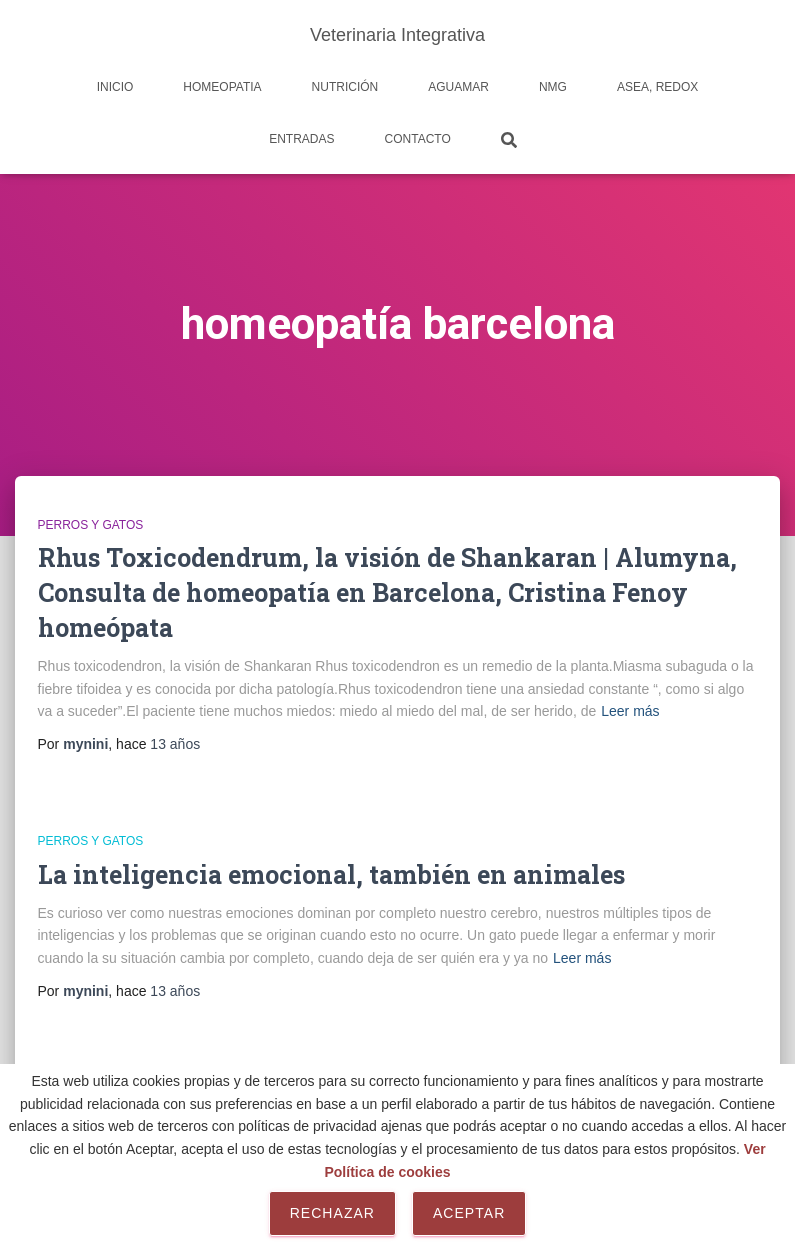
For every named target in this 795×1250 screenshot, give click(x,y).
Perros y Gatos (91, 525)
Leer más (630, 711)
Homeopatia (222, 87)
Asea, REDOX (657, 87)
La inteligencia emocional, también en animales (331, 874)
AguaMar (458, 87)
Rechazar (332, 1213)
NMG (553, 87)
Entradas (301, 139)
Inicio (115, 87)
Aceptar (469, 1213)
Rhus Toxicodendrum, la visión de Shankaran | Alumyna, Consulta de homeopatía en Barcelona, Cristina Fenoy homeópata (387, 592)
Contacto (418, 139)
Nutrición (345, 87)
